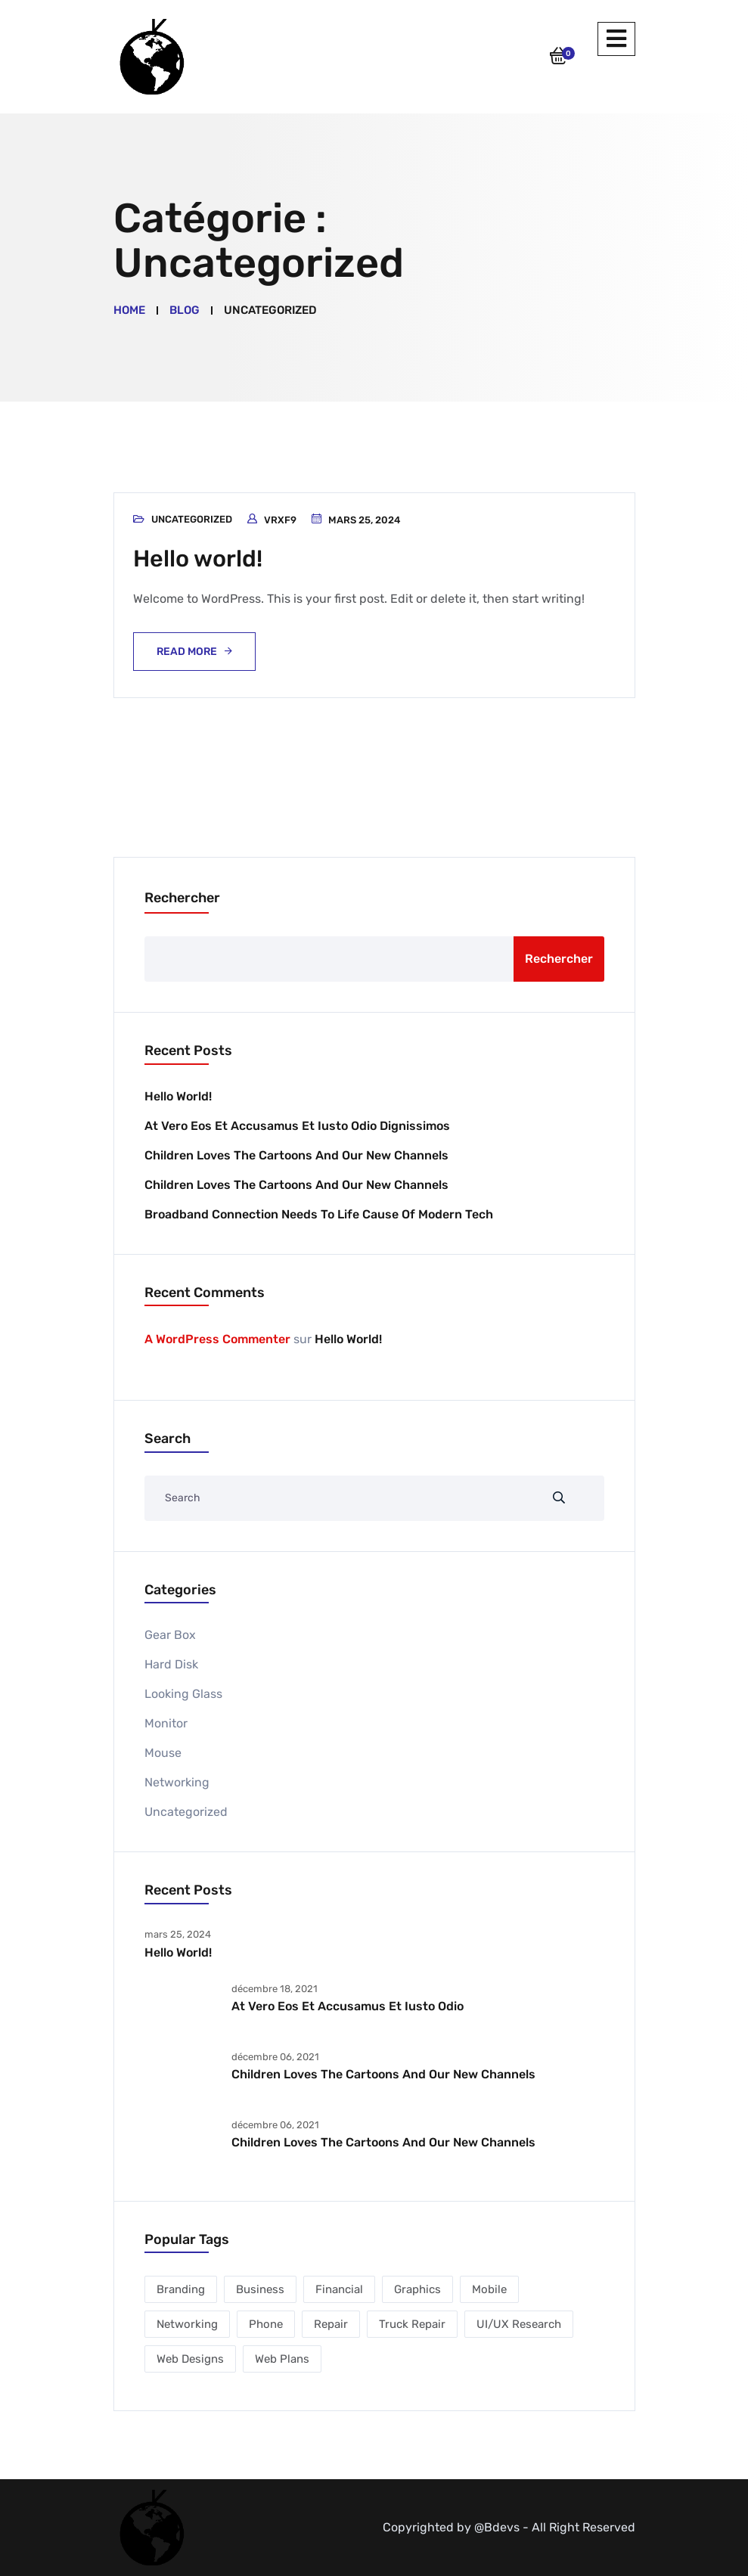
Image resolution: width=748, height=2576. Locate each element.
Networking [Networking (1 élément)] (187, 2324)
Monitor (166, 1723)
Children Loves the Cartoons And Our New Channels (296, 1154)
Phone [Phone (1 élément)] (266, 2324)
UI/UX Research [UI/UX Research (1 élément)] (518, 2324)
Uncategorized (191, 519)
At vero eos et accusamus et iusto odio (347, 2006)
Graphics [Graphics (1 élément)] (417, 2289)
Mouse (163, 1753)
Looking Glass (183, 1694)
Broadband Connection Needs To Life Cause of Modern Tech (318, 1213)
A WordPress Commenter (217, 1339)
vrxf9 (280, 520)
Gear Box (170, 1635)
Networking (177, 1782)
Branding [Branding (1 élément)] (181, 2289)
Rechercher (182, 897)
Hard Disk (171, 1664)
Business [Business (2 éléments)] (260, 2289)
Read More (187, 651)
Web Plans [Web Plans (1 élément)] (282, 2359)
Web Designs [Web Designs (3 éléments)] (190, 2359)
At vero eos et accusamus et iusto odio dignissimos (297, 1125)
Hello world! (200, 558)
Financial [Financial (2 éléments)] (339, 2289)
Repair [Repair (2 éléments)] (331, 2324)
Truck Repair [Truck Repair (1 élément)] (412, 2324)
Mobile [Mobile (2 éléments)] (489, 2289)
